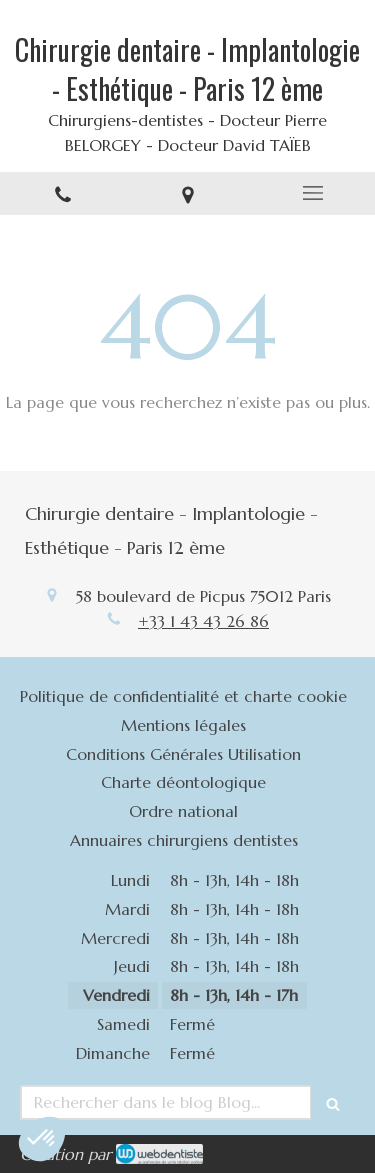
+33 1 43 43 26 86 (203, 621)
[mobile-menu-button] (312, 193)
